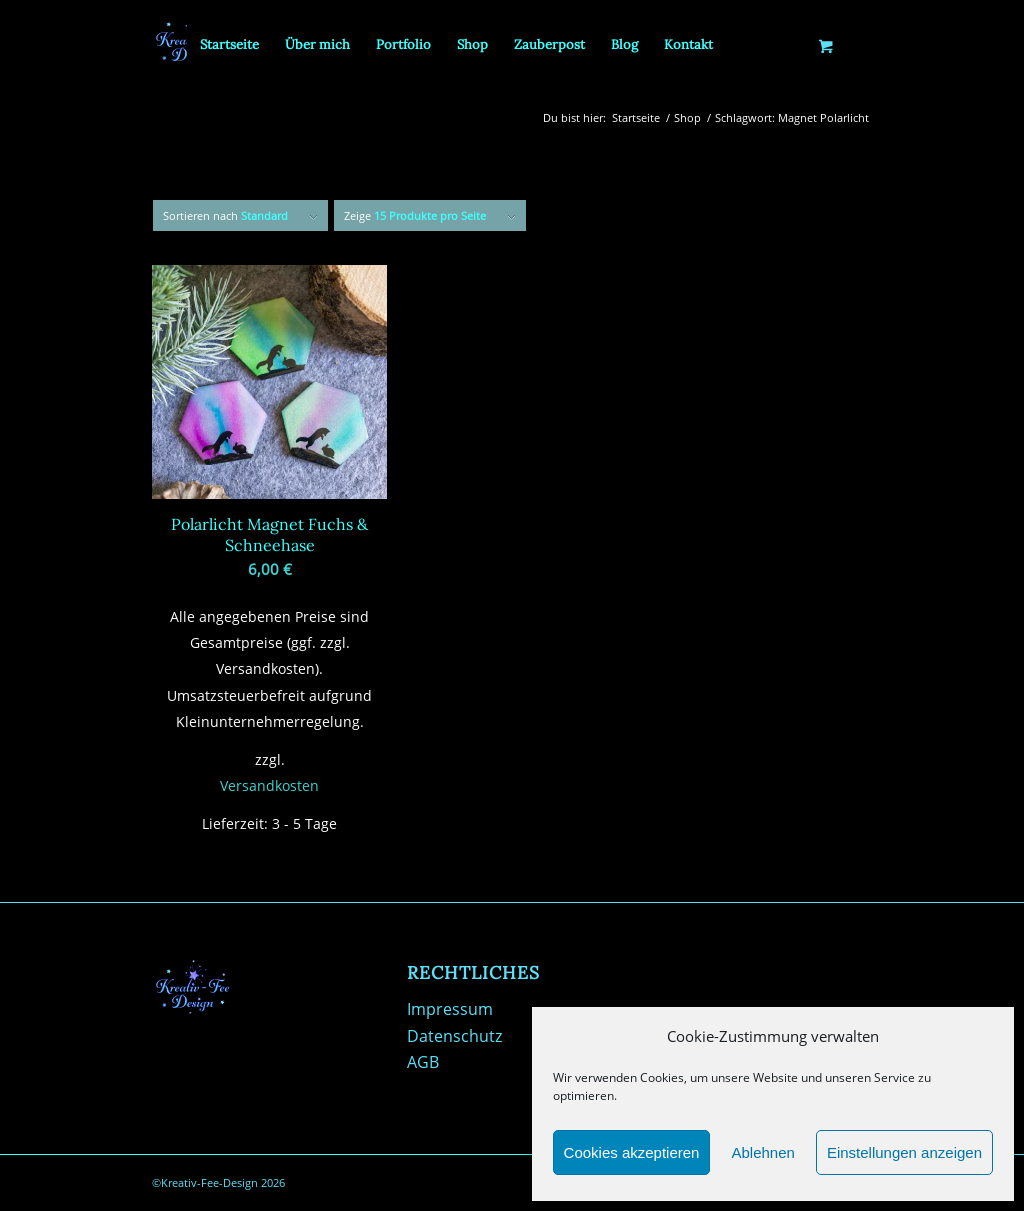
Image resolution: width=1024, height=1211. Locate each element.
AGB (423, 1062)
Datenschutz (454, 1036)
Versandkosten (269, 785)
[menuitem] (229, 45)
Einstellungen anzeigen (904, 1152)
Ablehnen (762, 1152)
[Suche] (745, 45)
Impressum (450, 1009)
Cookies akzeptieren (632, 1152)
